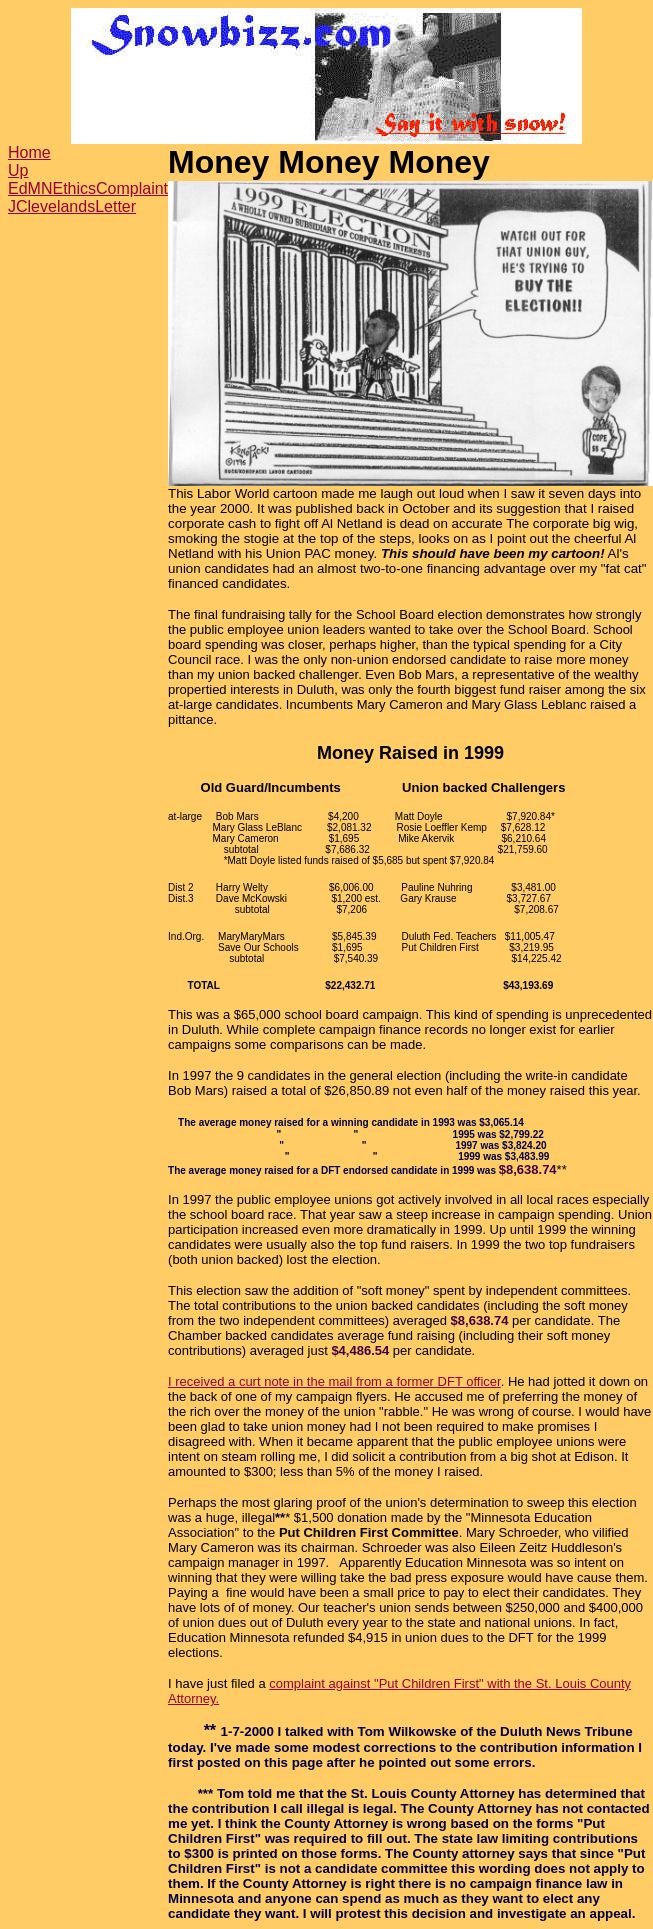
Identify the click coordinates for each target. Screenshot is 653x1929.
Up (18, 170)
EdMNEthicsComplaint (88, 188)
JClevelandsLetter (72, 206)
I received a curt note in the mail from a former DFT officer (334, 1381)
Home (29, 152)
